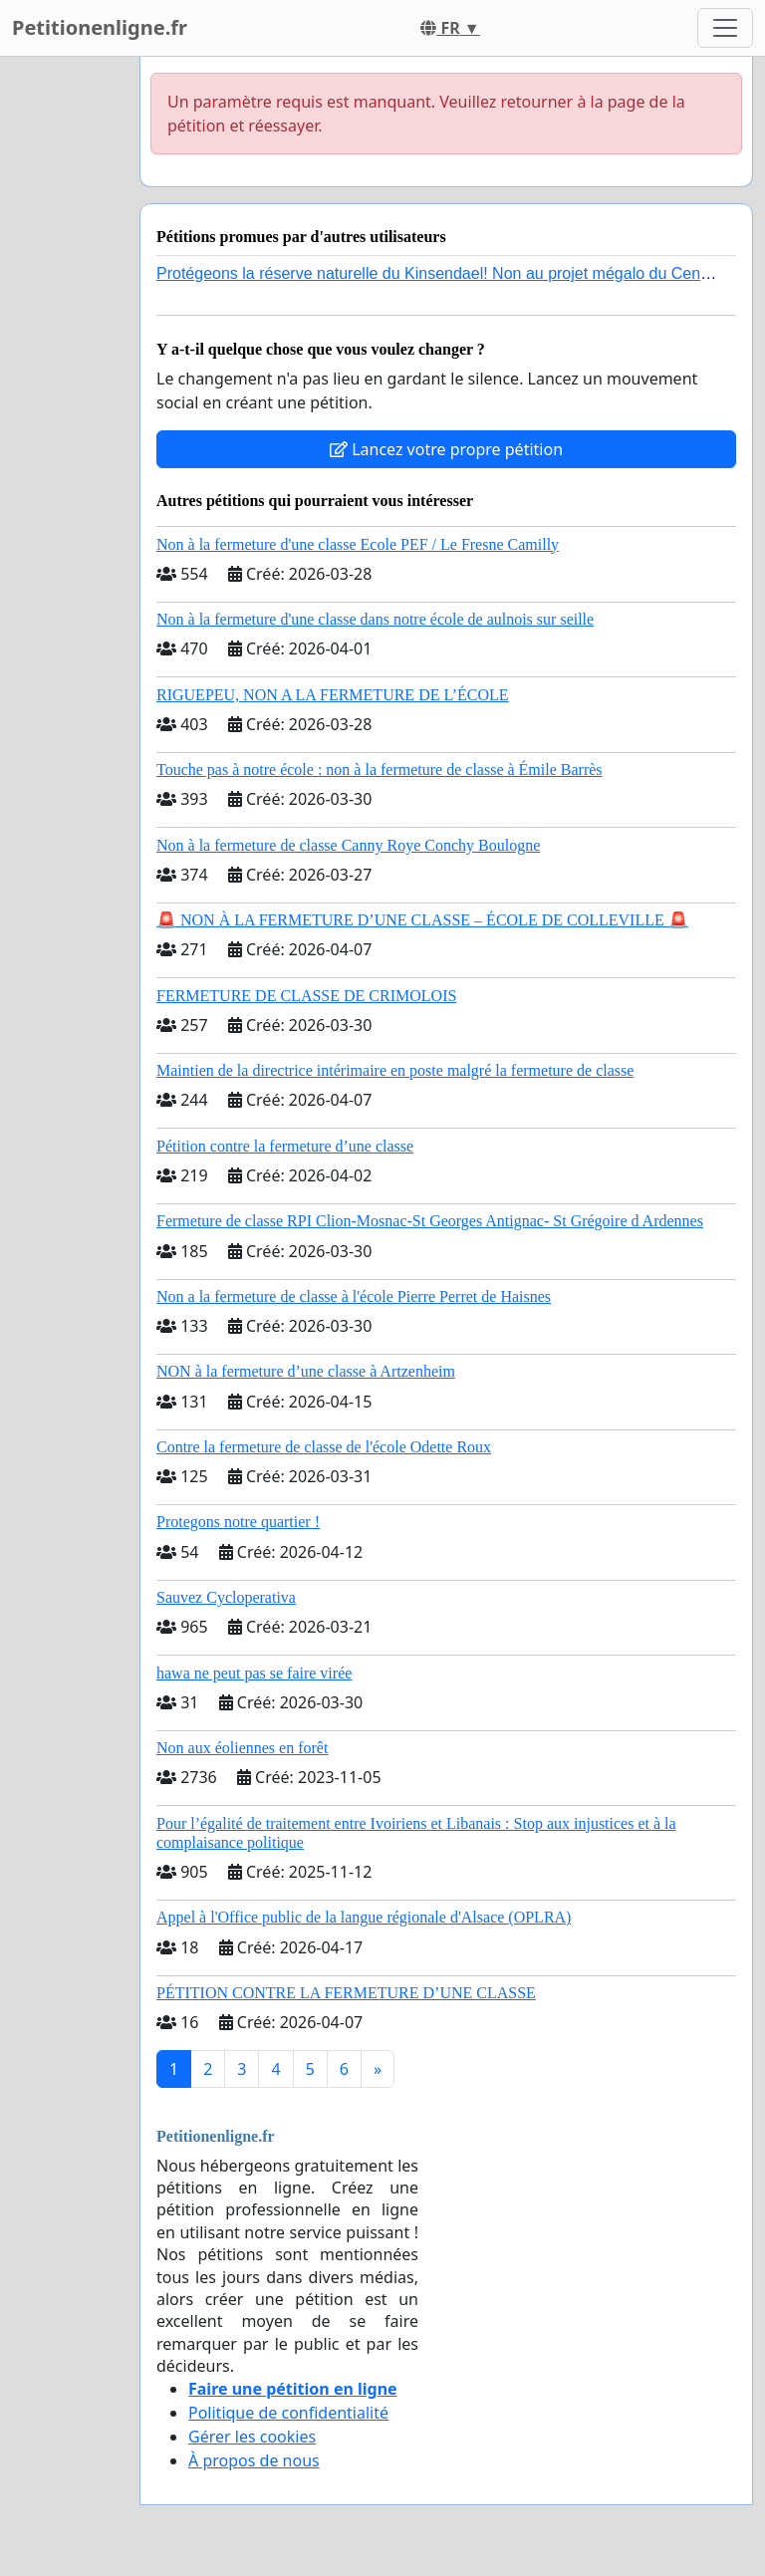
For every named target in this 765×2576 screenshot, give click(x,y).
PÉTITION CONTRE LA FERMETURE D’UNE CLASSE (346, 1992)
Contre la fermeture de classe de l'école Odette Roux (323, 1446)
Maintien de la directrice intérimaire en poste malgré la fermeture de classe (395, 1070)
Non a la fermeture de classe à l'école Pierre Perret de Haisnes (353, 1296)
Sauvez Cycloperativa (226, 1597)
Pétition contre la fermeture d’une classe (284, 1146)
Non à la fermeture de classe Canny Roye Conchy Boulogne (348, 845)
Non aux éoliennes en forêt (242, 1747)
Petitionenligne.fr (99, 27)
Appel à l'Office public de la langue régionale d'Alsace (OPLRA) (363, 1917)
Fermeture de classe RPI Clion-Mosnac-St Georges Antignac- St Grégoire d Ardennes (429, 1220)
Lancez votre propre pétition (446, 449)
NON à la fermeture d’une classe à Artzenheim (305, 1371)
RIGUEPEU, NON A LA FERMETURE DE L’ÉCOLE (332, 694)
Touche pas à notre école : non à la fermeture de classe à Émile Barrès (379, 769)
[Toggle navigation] (725, 28)
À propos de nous (254, 2460)
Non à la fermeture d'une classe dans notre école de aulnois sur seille (375, 619)
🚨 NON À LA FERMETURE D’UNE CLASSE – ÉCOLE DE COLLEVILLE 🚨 (422, 919)
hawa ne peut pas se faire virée (254, 1673)
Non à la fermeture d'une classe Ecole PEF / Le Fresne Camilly (357, 544)
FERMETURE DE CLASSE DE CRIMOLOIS (306, 995)
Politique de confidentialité (288, 2413)
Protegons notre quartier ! (238, 1521)
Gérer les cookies (252, 2436)
